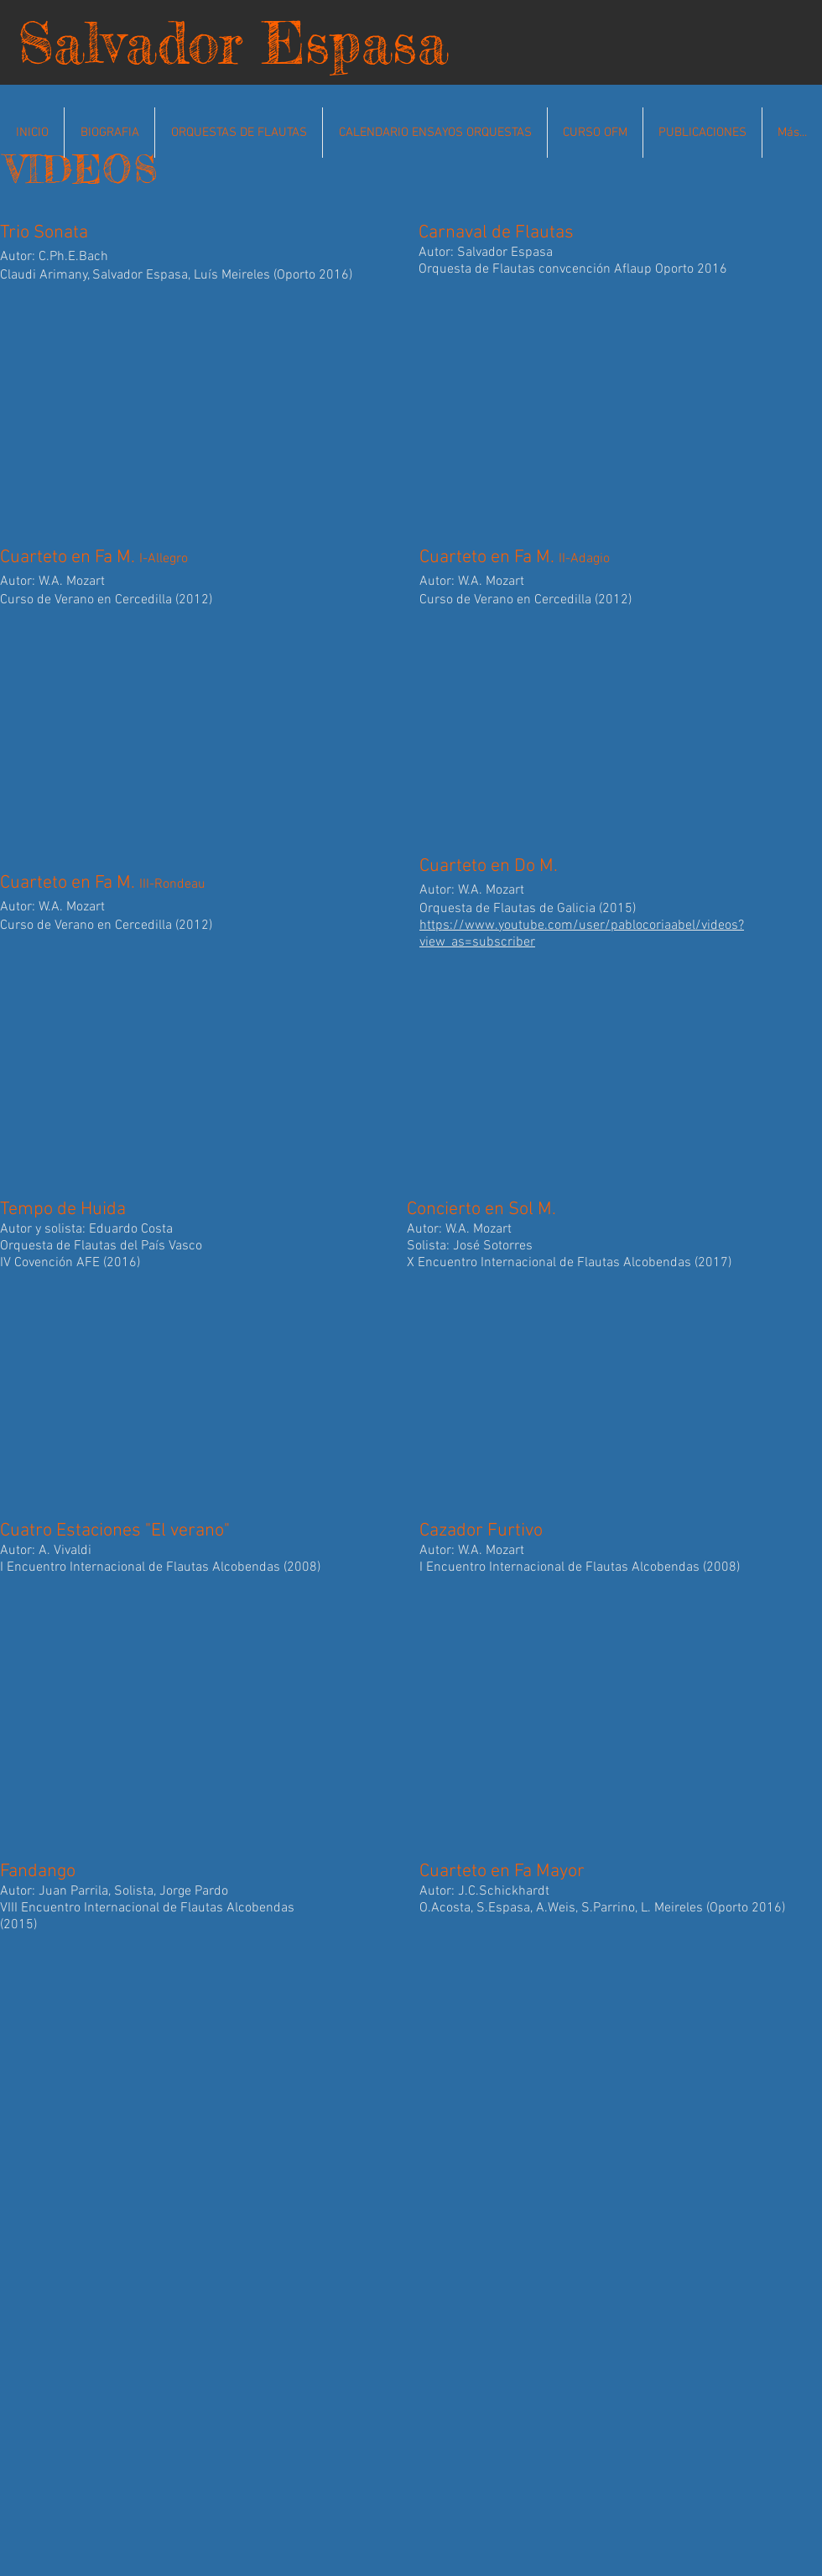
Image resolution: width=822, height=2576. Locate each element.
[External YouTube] (201, 408)
